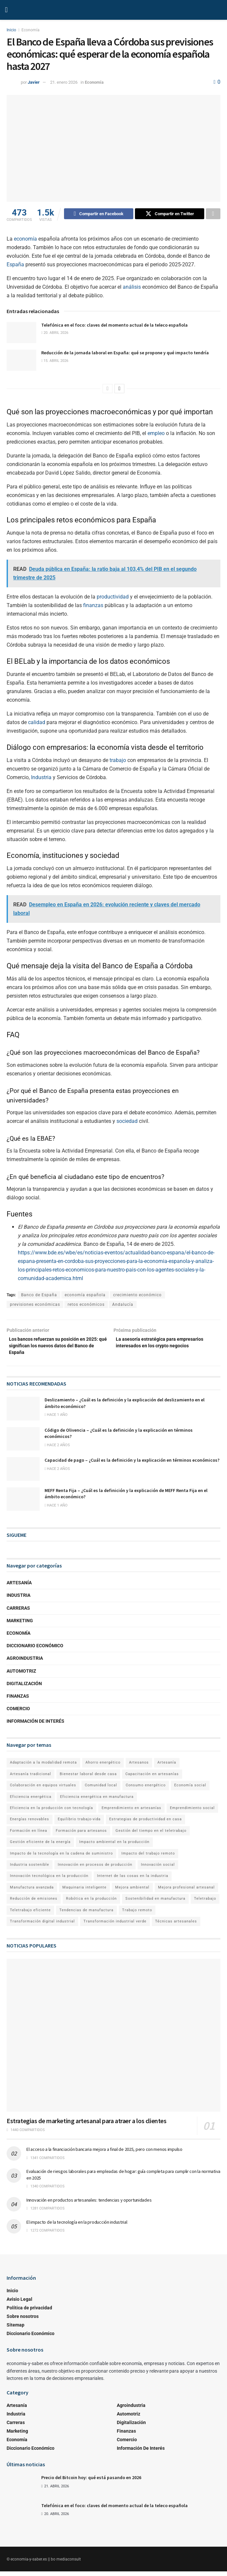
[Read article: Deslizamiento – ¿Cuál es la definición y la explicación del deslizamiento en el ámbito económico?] (23, 1413)
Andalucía (122, 1305)
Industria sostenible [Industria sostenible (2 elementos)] (29, 1869)
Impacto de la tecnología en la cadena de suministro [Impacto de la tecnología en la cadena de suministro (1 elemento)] (61, 1858)
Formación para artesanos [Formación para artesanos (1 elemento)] (81, 1835)
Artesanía (19, 1587)
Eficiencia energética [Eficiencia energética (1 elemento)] (30, 1801)
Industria (41, 778)
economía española (85, 1296)
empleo (156, 434)
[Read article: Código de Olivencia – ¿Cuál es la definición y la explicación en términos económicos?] (23, 1443)
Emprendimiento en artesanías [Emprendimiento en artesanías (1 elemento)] (131, 1812)
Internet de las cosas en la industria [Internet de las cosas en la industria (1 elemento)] (132, 1880)
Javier (34, 82)
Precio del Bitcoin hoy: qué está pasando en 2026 (91, 2482)
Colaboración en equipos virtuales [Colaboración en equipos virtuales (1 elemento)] (43, 1789)
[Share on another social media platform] (213, 214)
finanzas (93, 606)
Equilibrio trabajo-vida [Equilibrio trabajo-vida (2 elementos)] (79, 1824)
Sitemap (15, 2329)
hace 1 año (56, 1419)
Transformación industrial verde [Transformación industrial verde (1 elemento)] (114, 1925)
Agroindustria (25, 1662)
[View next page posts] (119, 389)
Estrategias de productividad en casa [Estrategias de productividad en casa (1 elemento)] (145, 1824)
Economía (30, 30)
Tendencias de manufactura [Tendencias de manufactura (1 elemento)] (86, 1914)
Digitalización (24, 1687)
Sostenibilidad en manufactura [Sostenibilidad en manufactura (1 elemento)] (155, 1903)
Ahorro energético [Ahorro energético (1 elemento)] (102, 1767)
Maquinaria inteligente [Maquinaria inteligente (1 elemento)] (84, 1891)
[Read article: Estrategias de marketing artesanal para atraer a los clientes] (113, 2039)
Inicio (11, 30)
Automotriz (21, 1675)
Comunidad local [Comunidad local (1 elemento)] (101, 1789)
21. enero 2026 (64, 82)
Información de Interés (35, 1725)
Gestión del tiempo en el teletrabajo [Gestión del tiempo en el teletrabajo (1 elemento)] (150, 1835)
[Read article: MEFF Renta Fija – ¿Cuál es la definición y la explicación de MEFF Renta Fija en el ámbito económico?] (23, 1503)
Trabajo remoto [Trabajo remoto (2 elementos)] (137, 1914)
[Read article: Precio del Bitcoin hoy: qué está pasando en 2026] (21, 2489)
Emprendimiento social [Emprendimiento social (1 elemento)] (192, 1812)
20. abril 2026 (54, 334)
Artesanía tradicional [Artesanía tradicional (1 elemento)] (30, 1778)
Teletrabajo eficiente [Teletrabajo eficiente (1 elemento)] (30, 1914)
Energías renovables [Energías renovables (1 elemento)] (29, 1824)
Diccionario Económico (35, 1650)
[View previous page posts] (108, 389)
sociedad (127, 1122)
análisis (132, 288)
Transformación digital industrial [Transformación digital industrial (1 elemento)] (42, 1925)
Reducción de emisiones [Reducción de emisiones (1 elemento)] (33, 1903)
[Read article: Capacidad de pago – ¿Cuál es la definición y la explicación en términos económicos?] (23, 1473)
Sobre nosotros (23, 2320)
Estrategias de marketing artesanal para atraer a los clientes (87, 2125)
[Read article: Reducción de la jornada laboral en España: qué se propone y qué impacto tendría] (21, 361)
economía (25, 240)
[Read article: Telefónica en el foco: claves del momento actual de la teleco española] (21, 333)
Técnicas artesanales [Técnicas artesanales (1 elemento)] (176, 1925)
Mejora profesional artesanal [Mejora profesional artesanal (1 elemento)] (186, 1891)
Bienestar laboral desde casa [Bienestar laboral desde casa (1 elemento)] (88, 1778)
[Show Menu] (6, 10)
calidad (36, 723)
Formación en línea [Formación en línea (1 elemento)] (28, 1835)
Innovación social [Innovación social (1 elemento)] (158, 1869)
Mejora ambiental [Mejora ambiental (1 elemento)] (132, 1891)
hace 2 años (57, 1449)
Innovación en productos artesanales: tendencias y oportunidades (88, 2204)
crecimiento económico (137, 1296)
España (15, 265)
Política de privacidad (29, 2312)
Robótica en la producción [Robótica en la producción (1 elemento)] (91, 1903)
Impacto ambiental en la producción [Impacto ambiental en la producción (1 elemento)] (114, 1846)
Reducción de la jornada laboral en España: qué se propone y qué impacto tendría (125, 354)
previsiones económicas (35, 1305)
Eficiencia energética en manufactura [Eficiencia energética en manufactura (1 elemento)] (97, 1801)
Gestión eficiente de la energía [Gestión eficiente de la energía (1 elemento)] (40, 1846)
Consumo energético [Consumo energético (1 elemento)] (146, 1789)
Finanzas (18, 1700)
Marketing (20, 1624)
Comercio (18, 1712)
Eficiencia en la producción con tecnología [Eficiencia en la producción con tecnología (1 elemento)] (51, 1812)
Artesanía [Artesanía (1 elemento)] (166, 1767)
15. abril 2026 (54, 362)
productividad (113, 598)
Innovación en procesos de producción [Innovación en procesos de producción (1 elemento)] (95, 1869)
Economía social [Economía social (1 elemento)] (190, 1789)
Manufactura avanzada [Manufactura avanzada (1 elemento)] (32, 1891)
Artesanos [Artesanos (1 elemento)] (139, 1767)
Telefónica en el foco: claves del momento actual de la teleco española (114, 326)
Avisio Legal (19, 2303)
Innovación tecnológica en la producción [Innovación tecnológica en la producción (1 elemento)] (49, 1880)
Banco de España (39, 1296)
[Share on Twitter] (169, 214)
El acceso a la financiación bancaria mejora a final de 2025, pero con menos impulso (104, 2153)
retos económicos (86, 1305)
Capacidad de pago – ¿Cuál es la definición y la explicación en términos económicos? (132, 1464)
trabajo (118, 761)
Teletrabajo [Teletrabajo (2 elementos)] (205, 1903)
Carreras (18, 1612)
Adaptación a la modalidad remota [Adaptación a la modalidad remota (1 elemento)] (43, 1767)
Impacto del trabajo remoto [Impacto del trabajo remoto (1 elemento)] (148, 1858)
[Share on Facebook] (98, 214)
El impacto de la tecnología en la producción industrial (76, 2226)
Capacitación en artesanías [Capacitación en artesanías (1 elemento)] (152, 1778)
